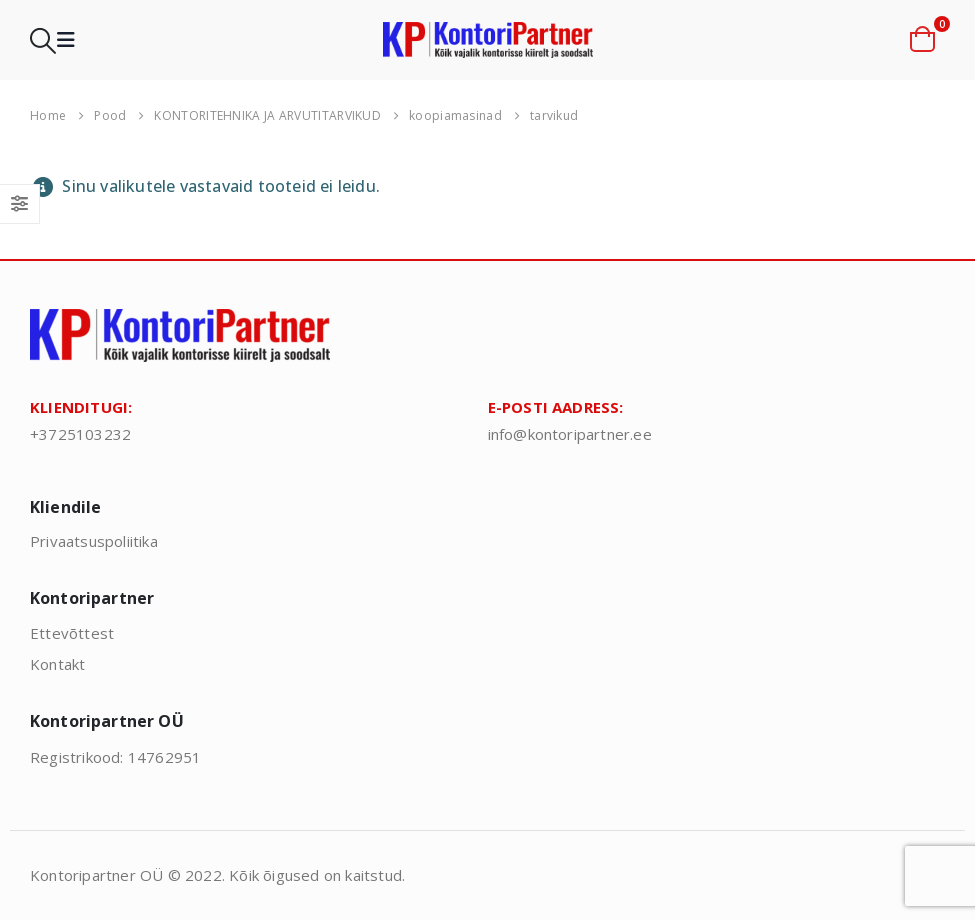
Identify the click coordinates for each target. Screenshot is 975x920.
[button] (43, 40)
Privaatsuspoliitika (94, 541)
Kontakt (57, 664)
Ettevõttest (72, 633)
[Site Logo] (488, 40)
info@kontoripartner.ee (570, 434)
